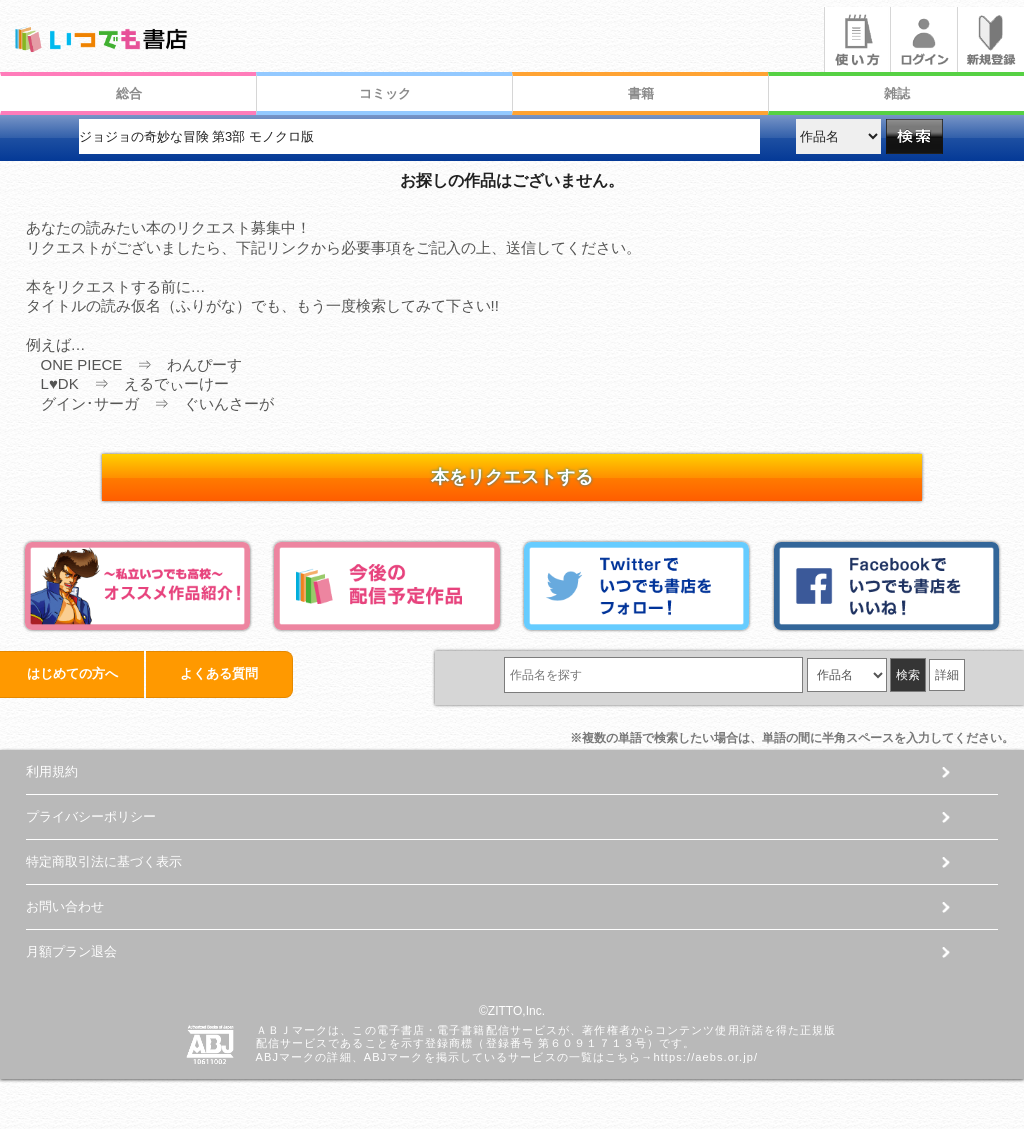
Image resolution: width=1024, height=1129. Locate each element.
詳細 (947, 675)
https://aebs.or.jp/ (705, 1057)
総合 (129, 93)
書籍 (641, 93)
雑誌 (897, 93)
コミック (385, 93)
